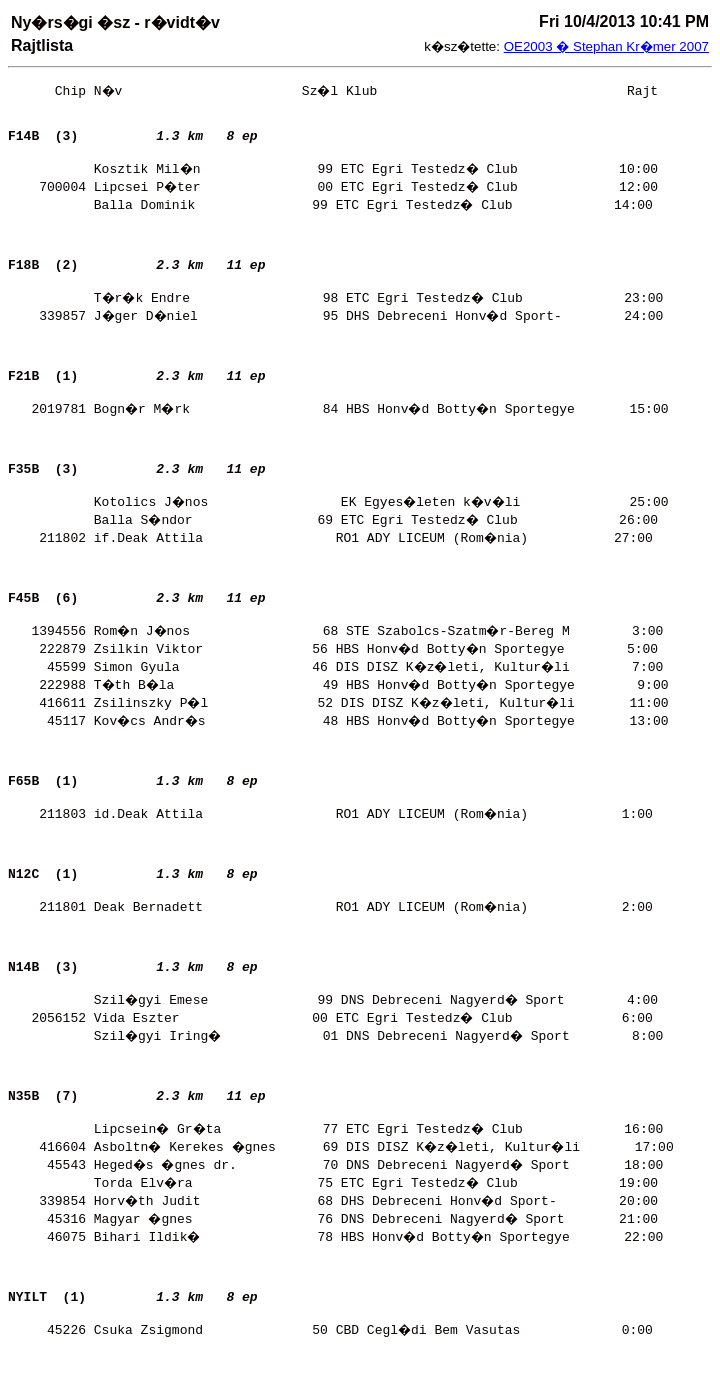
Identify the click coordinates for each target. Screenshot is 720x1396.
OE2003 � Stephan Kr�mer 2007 (606, 46)
